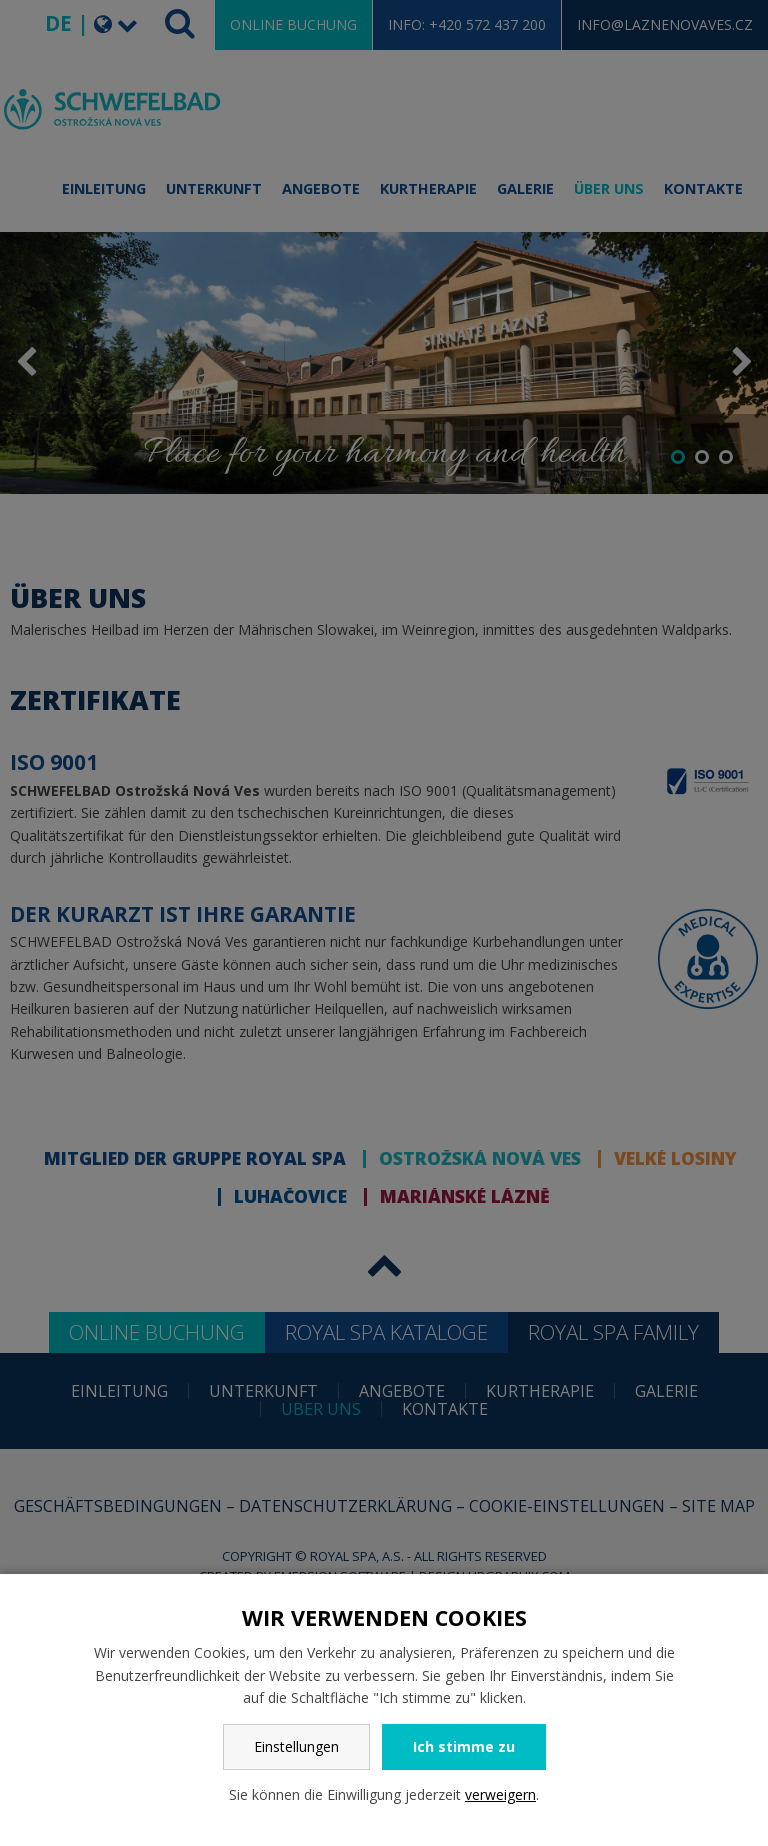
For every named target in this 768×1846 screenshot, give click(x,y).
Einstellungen (296, 1746)
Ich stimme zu (464, 1746)
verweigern (500, 1794)
